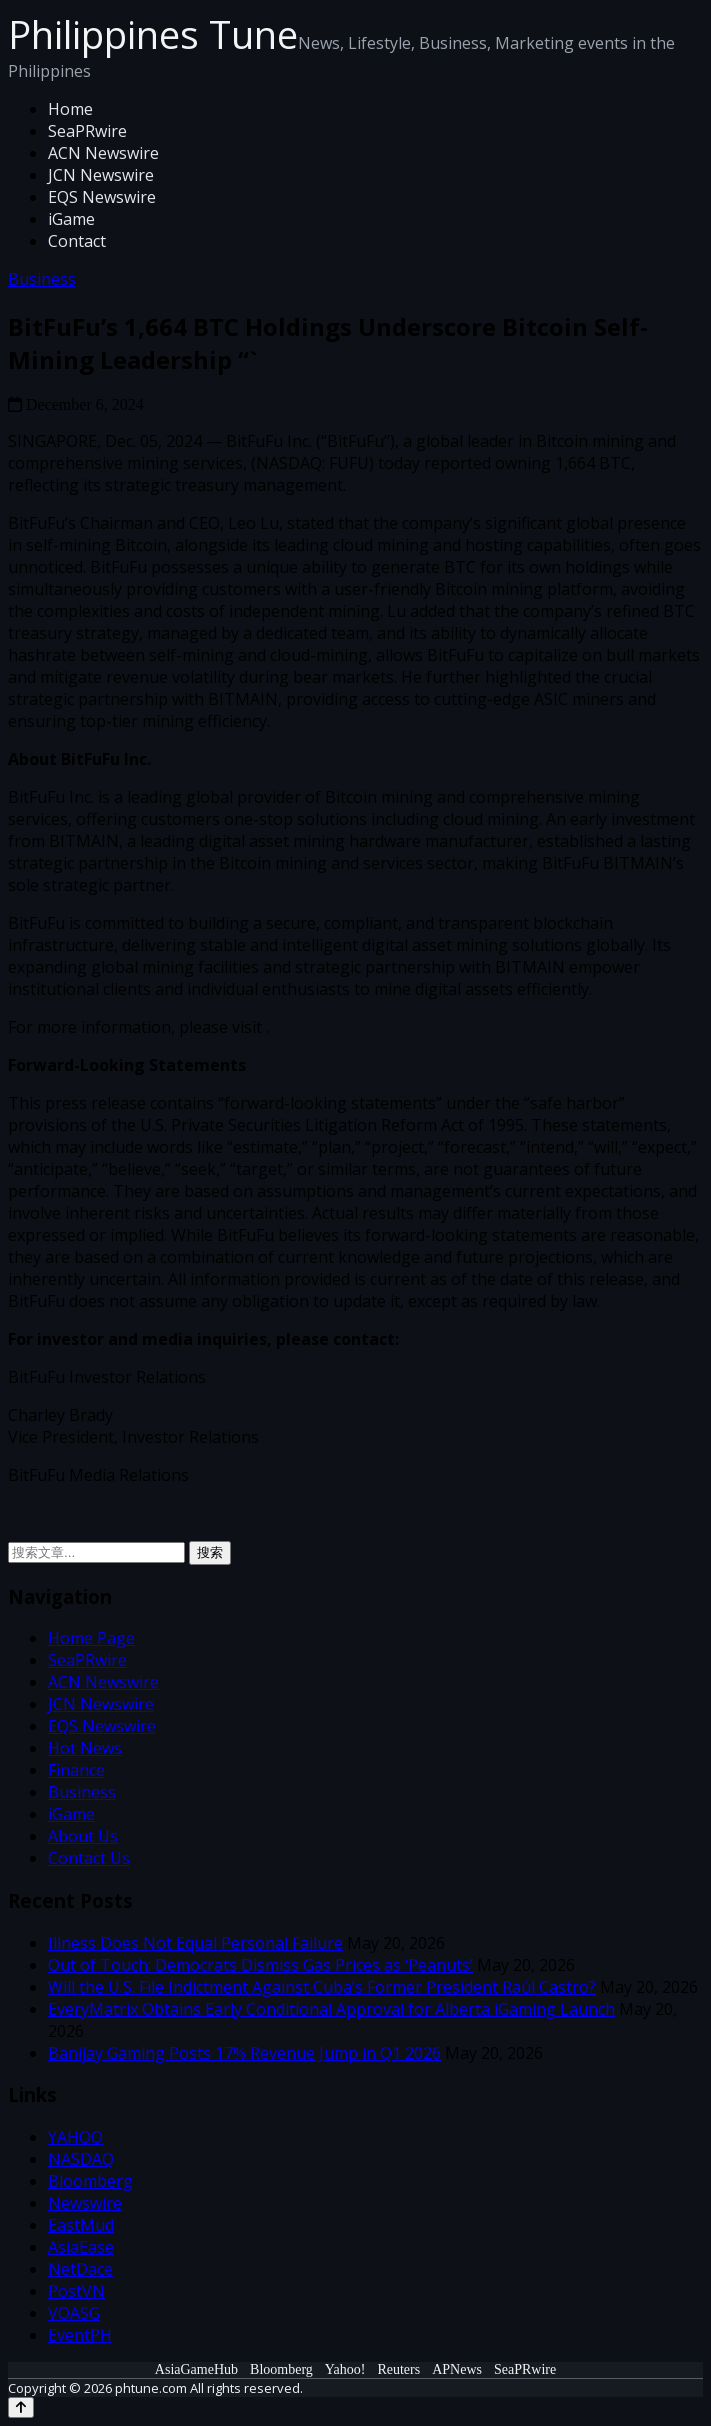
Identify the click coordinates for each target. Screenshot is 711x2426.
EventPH (80, 2335)
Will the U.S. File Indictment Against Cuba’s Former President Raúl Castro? (322, 1987)
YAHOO (75, 2137)
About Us (83, 1836)
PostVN (76, 2291)
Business (42, 279)
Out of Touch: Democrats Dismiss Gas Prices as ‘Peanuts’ (260, 1965)
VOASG (74, 2313)
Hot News (85, 1748)
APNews (457, 2369)
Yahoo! (345, 2369)
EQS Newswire (102, 197)
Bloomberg (90, 2181)
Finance (76, 1770)
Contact (77, 241)
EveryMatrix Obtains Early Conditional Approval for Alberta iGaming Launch (331, 2009)
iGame (71, 219)
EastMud (81, 2225)
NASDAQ (81, 2159)
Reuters (398, 2369)
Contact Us (89, 1858)
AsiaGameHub (196, 2369)
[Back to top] (21, 2407)
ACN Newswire (103, 153)
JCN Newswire (101, 175)
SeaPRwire (87, 131)
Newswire (85, 2203)
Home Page (91, 1638)
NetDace (80, 2269)
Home (70, 109)
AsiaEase (81, 2247)
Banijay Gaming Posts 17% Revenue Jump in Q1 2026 (244, 2053)
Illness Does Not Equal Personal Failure (195, 1943)
